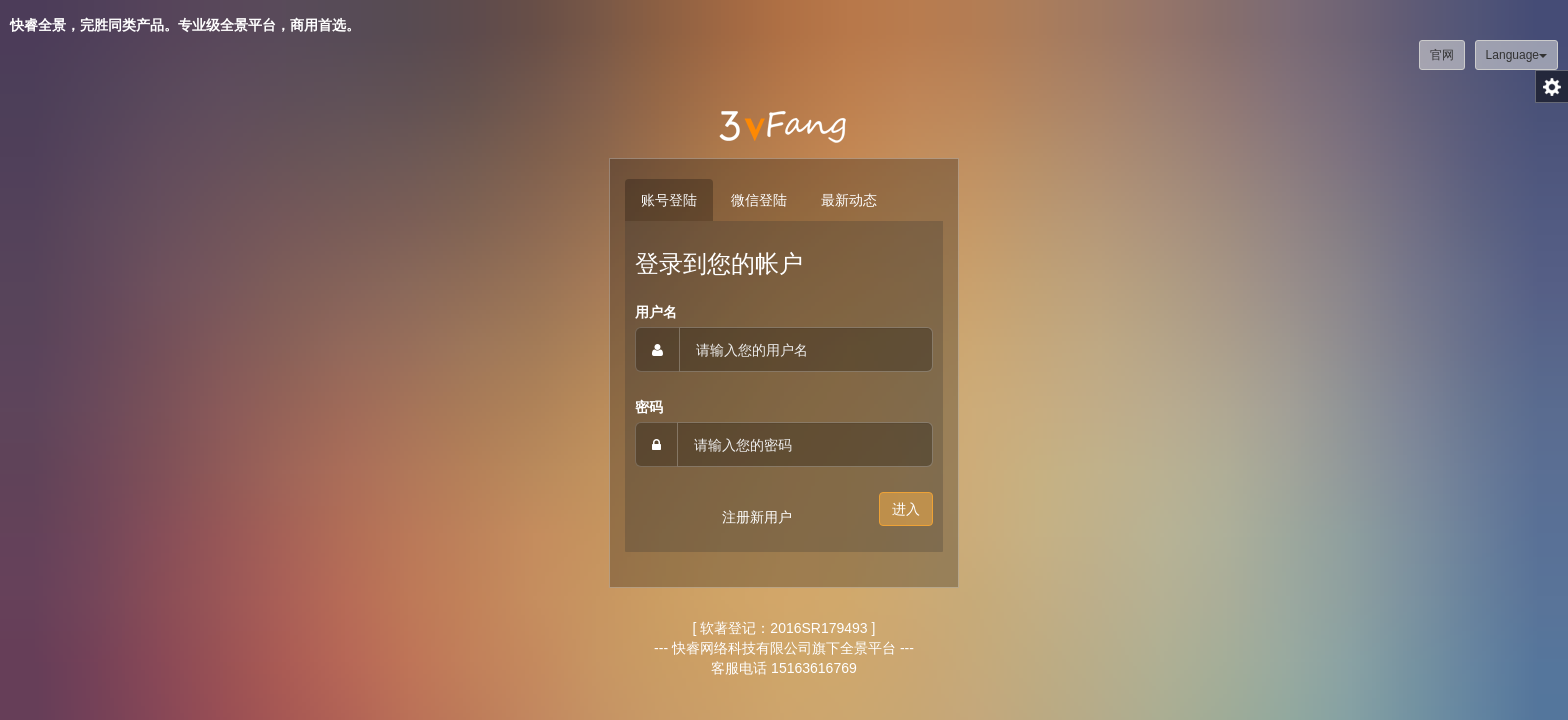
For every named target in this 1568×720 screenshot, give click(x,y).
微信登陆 (759, 200)
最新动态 (849, 200)
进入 (906, 509)
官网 (1442, 55)
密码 (649, 407)
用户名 (656, 312)
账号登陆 (669, 200)
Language (1516, 55)
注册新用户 (757, 517)
